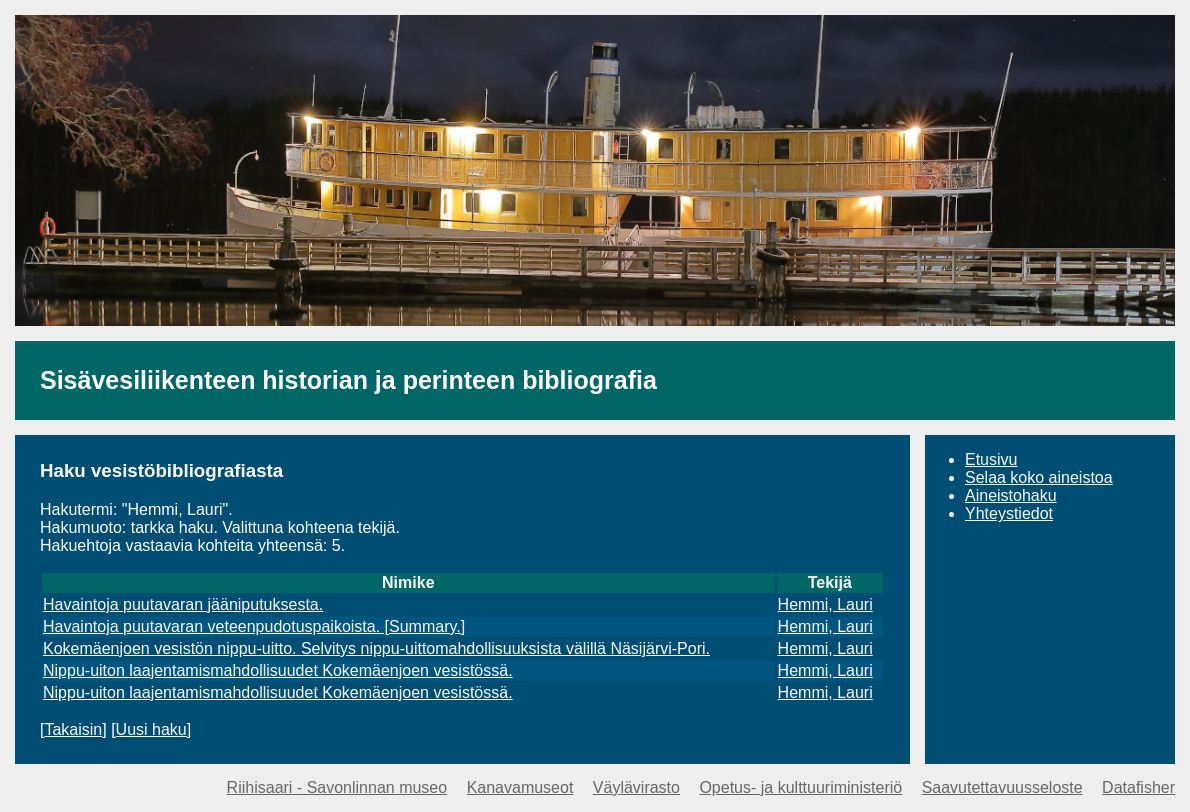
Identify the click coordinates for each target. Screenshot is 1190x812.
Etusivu (991, 459)
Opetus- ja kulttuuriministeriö (800, 787)
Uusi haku (151, 729)
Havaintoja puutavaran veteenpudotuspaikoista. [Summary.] (254, 626)
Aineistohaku (1011, 495)
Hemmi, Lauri (825, 604)
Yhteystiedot (1009, 513)
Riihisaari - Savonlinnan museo (337, 787)
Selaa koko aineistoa (1039, 477)
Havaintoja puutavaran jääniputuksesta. (183, 604)
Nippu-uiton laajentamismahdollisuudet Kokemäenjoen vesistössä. (278, 670)
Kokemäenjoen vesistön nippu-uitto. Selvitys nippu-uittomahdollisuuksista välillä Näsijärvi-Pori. (376, 648)
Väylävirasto (636, 787)
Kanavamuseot (520, 787)
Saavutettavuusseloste (1002, 787)
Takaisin (73, 729)
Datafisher (1138, 787)
